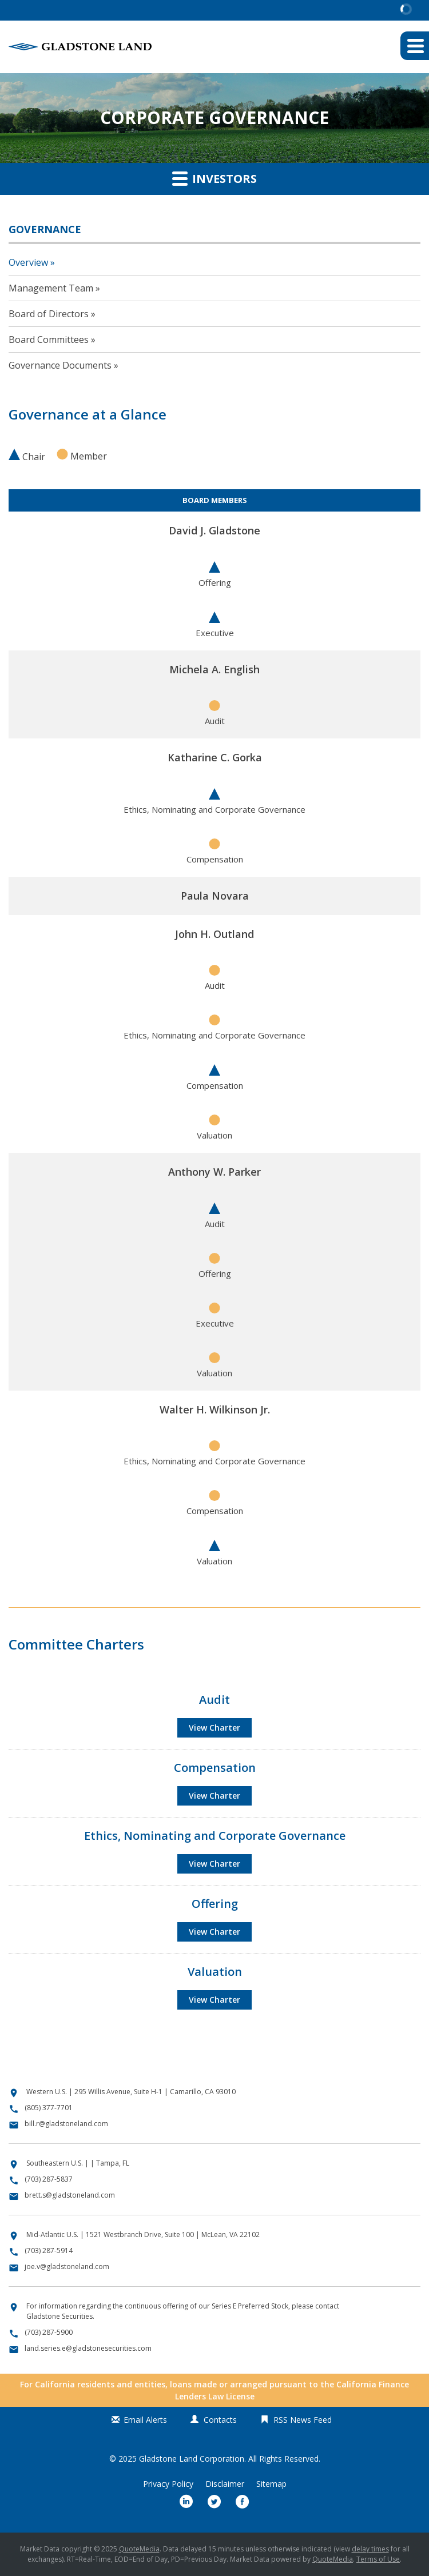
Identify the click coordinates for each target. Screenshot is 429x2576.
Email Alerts (145, 2419)
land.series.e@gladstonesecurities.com (88, 2348)
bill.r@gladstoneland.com (66, 2123)
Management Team (51, 288)
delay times (370, 2549)
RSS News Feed (302, 2419)
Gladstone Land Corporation (191, 2458)
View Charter (214, 1727)
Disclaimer (224, 2484)
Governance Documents (60, 365)
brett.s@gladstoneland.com (70, 2195)
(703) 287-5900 (49, 2332)
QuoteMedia (139, 2549)
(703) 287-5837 (49, 2179)
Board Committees (49, 339)
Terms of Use (378, 2559)
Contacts (220, 2419)
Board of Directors (49, 313)
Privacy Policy (168, 2484)
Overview (28, 262)
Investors (214, 178)
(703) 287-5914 (49, 2250)
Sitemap (271, 2484)
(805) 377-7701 (49, 2107)
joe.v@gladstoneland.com (67, 2266)
